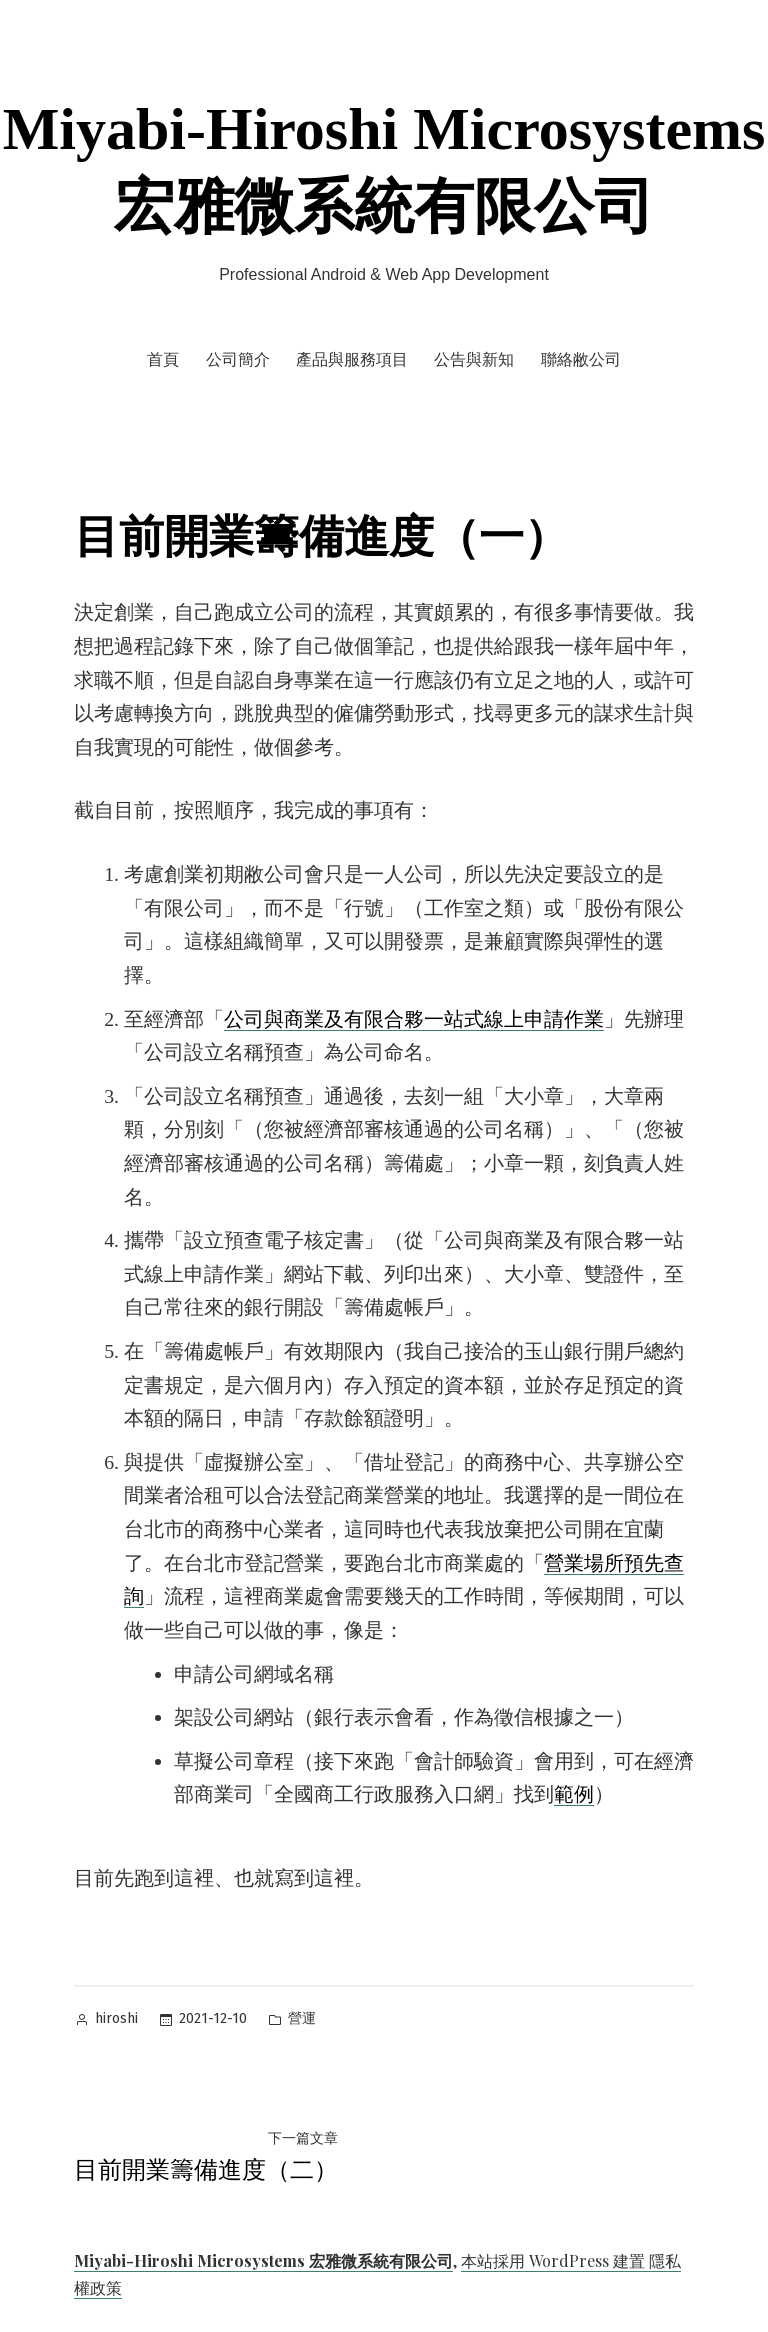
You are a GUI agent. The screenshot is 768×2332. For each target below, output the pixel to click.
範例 (574, 1794)
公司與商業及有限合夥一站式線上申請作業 (414, 1019)
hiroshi (116, 2018)
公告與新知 (474, 359)
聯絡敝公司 (581, 359)
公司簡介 (238, 359)
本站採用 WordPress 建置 (555, 2260)
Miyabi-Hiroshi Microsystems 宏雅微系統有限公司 (263, 2260)
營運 (302, 2018)
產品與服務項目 (352, 359)
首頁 (163, 359)
